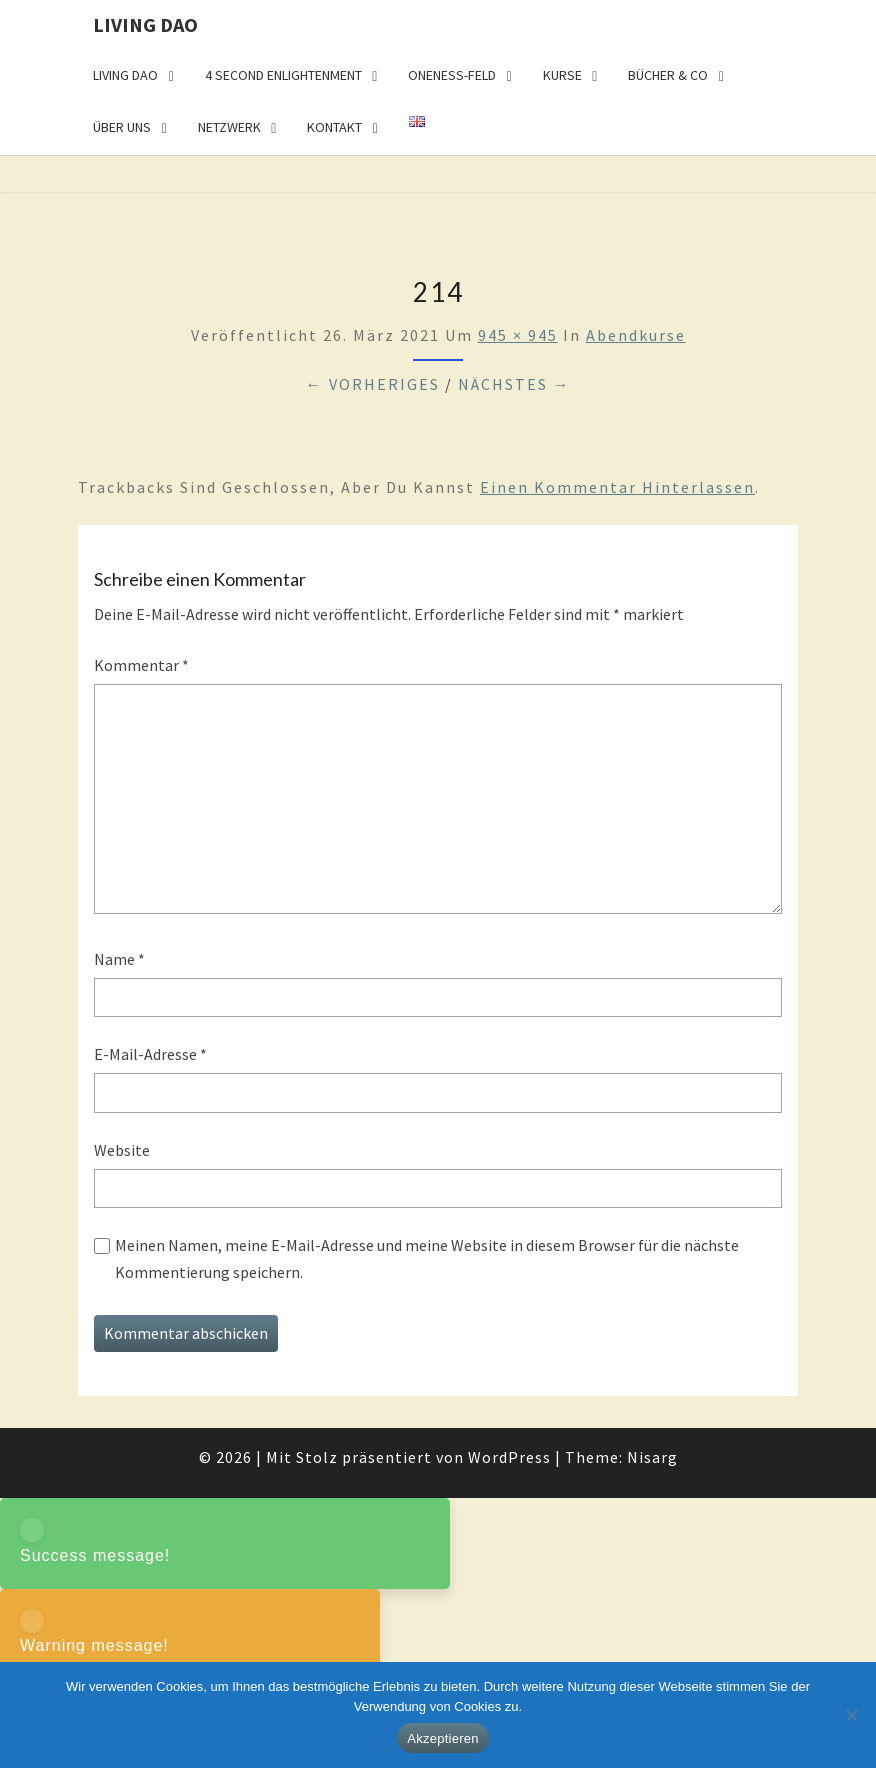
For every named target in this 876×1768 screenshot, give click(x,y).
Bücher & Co (668, 75)
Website (122, 1150)
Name (119, 959)
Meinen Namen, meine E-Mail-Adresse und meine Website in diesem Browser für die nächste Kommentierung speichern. (427, 1258)
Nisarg (652, 1457)
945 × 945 (518, 335)
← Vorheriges (373, 384)
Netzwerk (229, 127)
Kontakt (334, 127)
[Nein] (851, 1715)
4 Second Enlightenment (283, 75)
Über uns (122, 127)
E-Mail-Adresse (150, 1054)
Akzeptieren (442, 1738)
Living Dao (145, 24)
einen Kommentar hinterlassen (617, 487)
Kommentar (141, 665)
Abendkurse (636, 335)
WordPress (509, 1457)
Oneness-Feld (452, 75)
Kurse (562, 75)
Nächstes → (514, 384)
